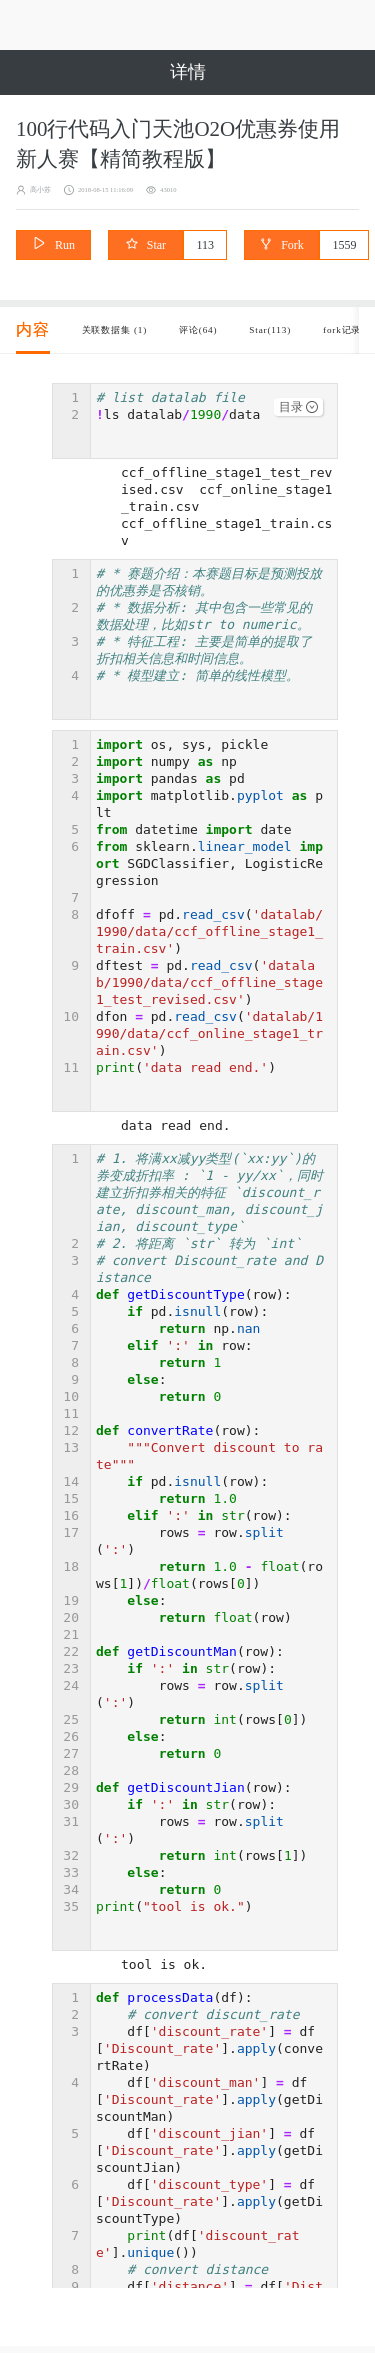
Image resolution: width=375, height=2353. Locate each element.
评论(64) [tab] (239, 337)
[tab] (33, 338)
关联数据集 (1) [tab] (130, 337)
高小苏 (45, 189)
